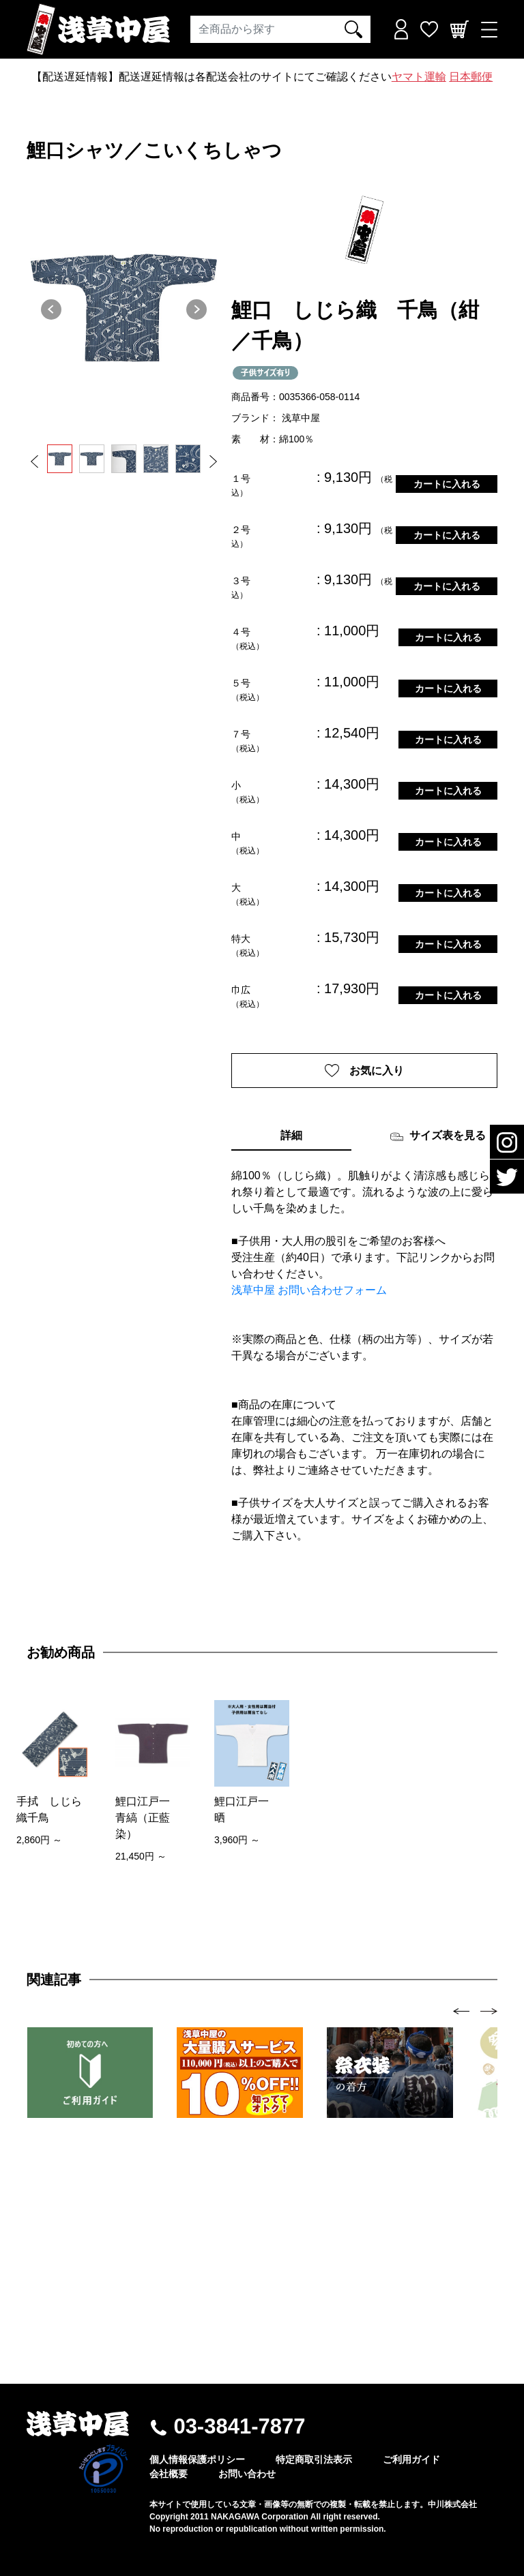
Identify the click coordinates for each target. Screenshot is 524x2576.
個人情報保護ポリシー (197, 2459)
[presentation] (461, 2011)
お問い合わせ (247, 2473)
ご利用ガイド (411, 2459)
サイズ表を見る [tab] (438, 1137)
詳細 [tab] (291, 1136)
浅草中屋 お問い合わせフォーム (309, 1291)
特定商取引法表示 (314, 2459)
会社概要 (168, 2473)
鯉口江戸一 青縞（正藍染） (148, 1818)
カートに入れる (446, 484)
